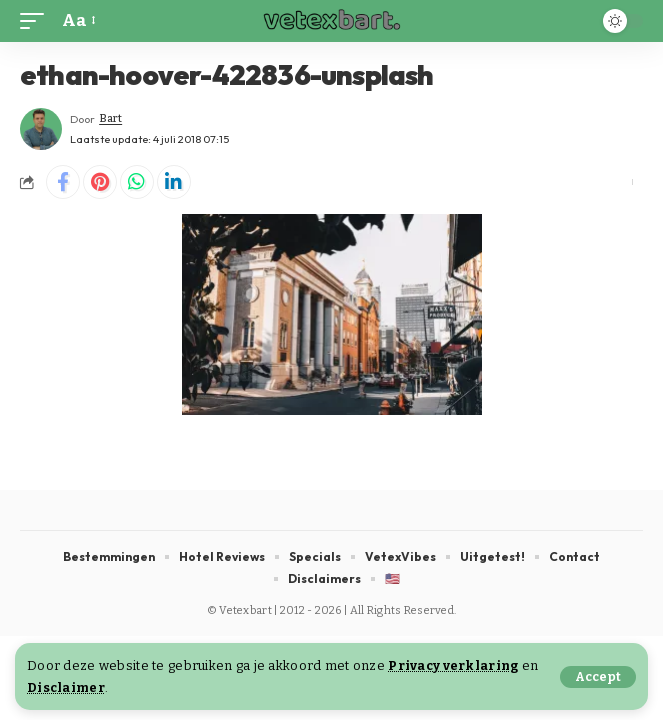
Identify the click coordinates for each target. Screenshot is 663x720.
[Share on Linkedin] (174, 182)
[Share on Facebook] (63, 182)
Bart (110, 118)
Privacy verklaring (453, 665)
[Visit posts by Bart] (41, 129)
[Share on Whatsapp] (137, 182)
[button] (598, 677)
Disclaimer (66, 687)
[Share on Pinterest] (100, 182)
